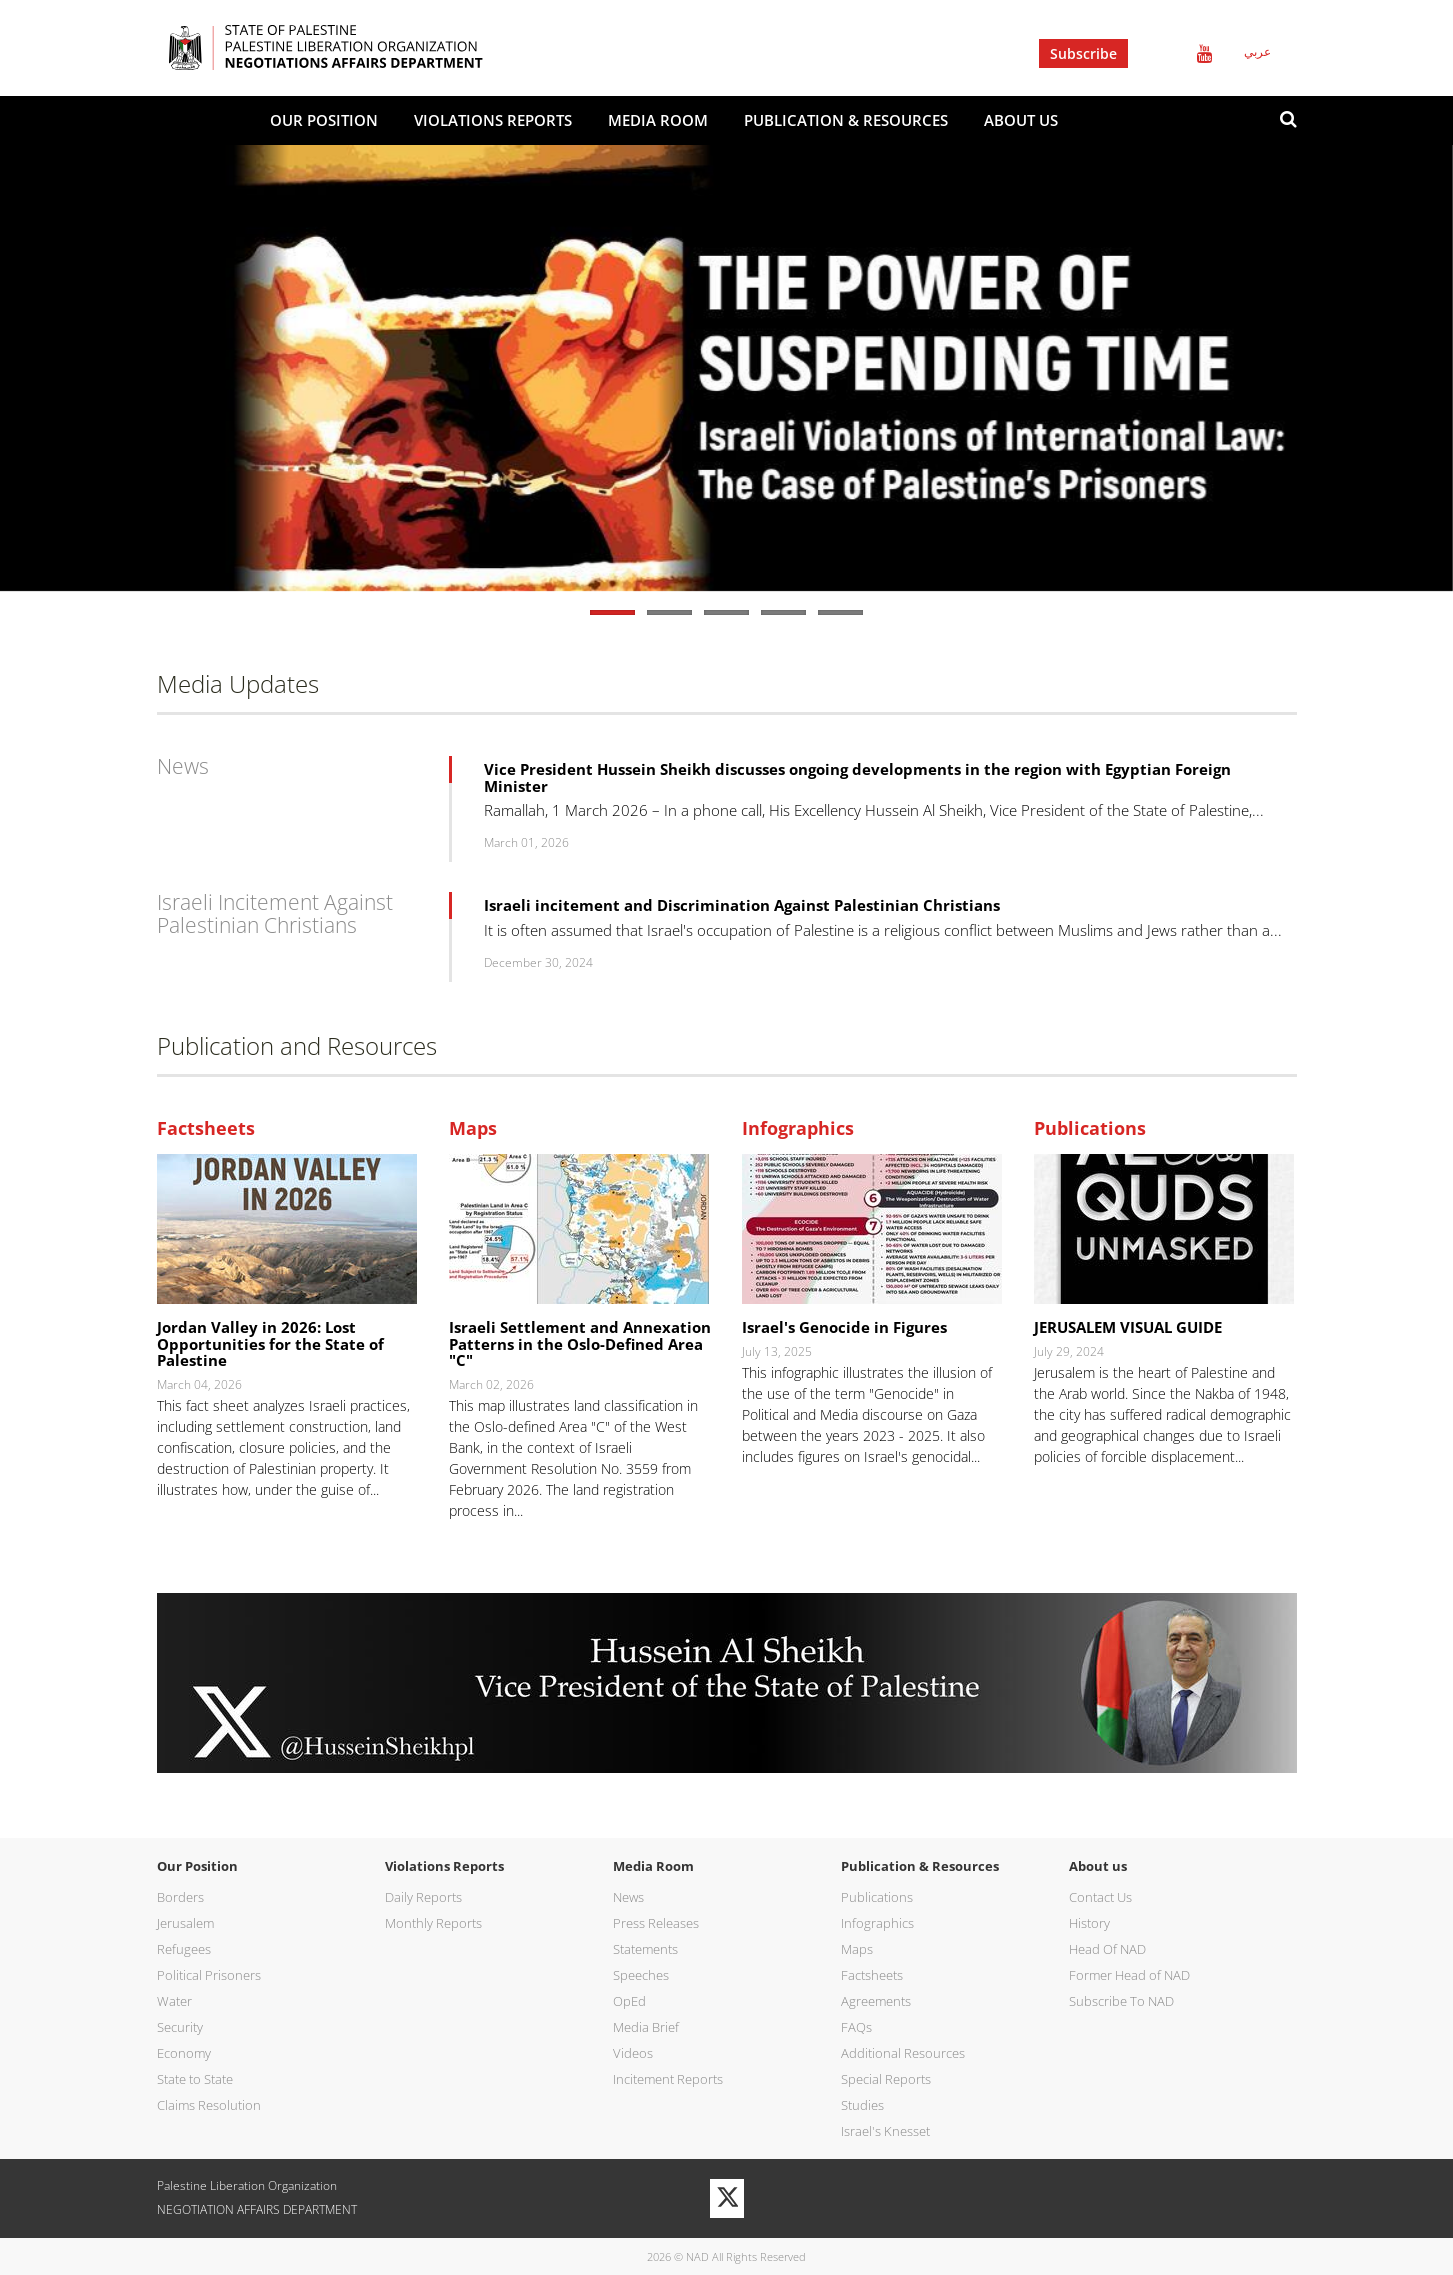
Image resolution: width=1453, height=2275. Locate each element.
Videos (633, 2053)
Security (180, 2027)
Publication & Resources (846, 120)
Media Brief (646, 2027)
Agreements (876, 2001)
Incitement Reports (668, 2079)
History (1089, 1923)
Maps (473, 1129)
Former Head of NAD (1129, 1975)
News (183, 766)
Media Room (658, 120)
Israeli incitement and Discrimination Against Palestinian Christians (742, 905)
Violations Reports (493, 120)
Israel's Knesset (885, 2131)
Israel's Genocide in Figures (844, 1327)
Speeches (641, 1975)
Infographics (798, 1129)
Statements (645, 1949)
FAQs (856, 2027)
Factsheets (206, 1129)
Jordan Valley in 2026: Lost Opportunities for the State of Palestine (270, 1343)
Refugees (184, 1949)
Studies (862, 2105)
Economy (184, 2053)
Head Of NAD (1107, 1949)
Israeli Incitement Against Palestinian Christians (275, 913)
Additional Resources (903, 2053)
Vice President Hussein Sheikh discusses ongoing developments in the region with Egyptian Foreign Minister (857, 777)
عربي (1257, 52)
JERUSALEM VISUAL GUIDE (1128, 1327)
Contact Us (1100, 1897)
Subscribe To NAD (1121, 2001)
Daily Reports (423, 1897)
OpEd (629, 2001)
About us (1021, 120)
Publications (1090, 1129)
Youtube (1204, 53)
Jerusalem (185, 1923)
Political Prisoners (209, 1975)
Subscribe (1083, 53)
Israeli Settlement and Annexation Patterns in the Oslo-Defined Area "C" (580, 1343)
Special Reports (886, 2079)
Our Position (324, 120)
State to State (195, 2079)
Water (174, 2001)
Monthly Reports (433, 1923)
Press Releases (656, 1923)
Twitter (1157, 53)
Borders (180, 1897)
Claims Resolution (209, 2105)
